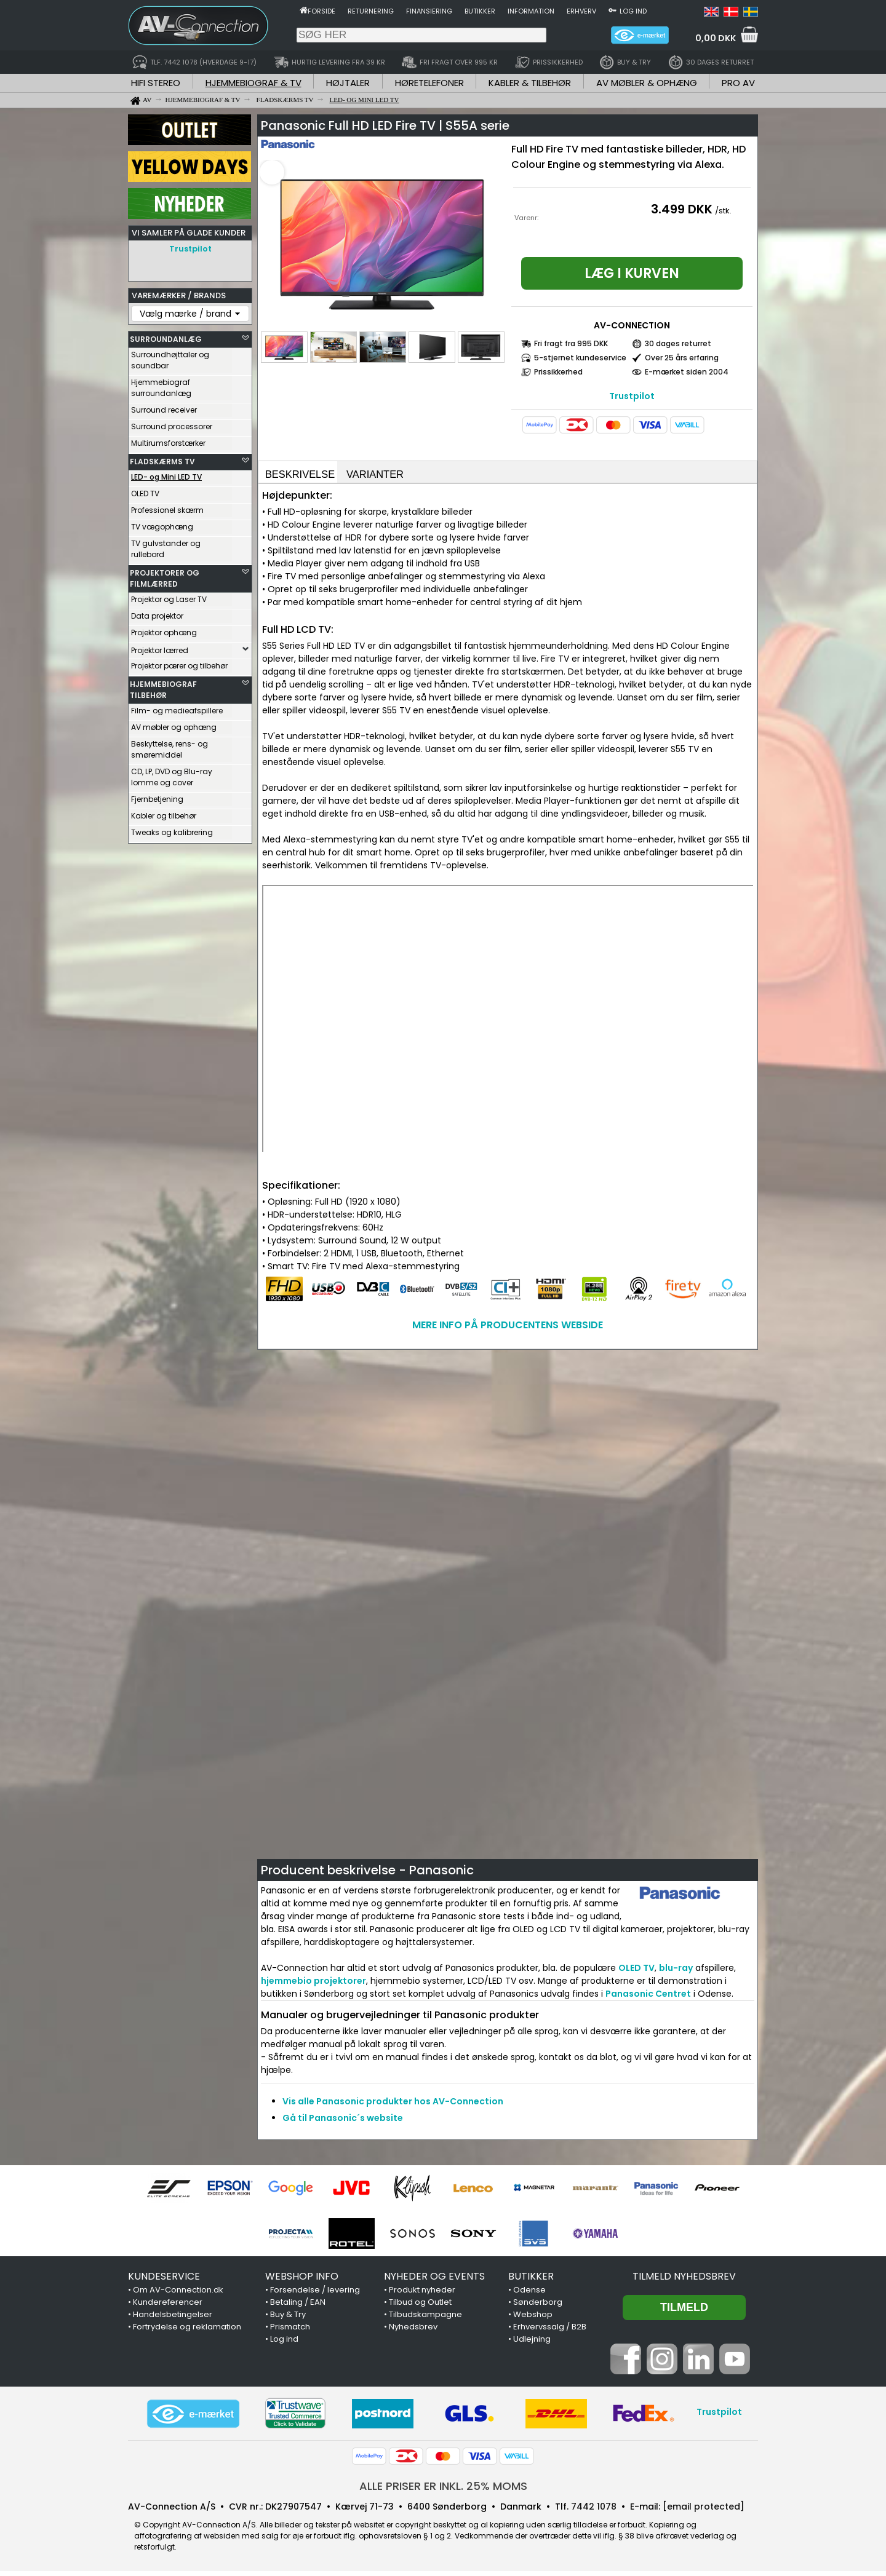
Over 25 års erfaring (682, 357)
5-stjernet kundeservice (580, 357)
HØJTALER (348, 82)
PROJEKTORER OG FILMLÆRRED (164, 575)
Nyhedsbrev (413, 2331)
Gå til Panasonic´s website (342, 2123)
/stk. (723, 210)
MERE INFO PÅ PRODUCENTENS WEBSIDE (507, 1330)
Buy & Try (288, 2319)
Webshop (533, 2319)
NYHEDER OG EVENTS (434, 2281)
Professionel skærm (167, 507)
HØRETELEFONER (429, 82)
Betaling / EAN (297, 2307)
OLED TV (145, 490)
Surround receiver (164, 407)
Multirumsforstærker (168, 440)
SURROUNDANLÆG (166, 336)
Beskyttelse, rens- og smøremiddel (169, 746)
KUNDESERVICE (164, 2281)
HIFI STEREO (155, 82)
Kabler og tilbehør (163, 812)
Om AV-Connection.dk (178, 2295)
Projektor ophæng (164, 629)
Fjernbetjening (157, 796)
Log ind (633, 11)
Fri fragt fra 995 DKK (571, 343)
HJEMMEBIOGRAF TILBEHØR (163, 686)
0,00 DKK (715, 38)
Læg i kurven (632, 273)
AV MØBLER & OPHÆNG (646, 82)
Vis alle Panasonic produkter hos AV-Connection (392, 2106)
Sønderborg (537, 2307)
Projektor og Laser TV (169, 596)
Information (531, 11)
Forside (321, 11)
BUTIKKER (531, 2281)
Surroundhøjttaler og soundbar (170, 357)
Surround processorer (171, 423)
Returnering (371, 11)
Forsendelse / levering (315, 2295)
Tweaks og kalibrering (172, 829)
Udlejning (532, 2344)
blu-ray (676, 1973)
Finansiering (429, 11)
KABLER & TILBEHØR (530, 82)
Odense (529, 2295)
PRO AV (738, 82)
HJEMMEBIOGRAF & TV (253, 82)
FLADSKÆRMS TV (162, 458)
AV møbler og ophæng (174, 724)
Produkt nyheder (422, 2295)
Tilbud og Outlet (420, 2307)
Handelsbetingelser (172, 2319)
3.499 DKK (681, 209)
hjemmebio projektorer (313, 1986)
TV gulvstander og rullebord (166, 546)
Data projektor (157, 613)
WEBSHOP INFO (301, 2281)
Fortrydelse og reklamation (187, 2331)
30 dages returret (678, 343)
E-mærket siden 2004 (686, 372)
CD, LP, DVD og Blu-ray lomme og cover (171, 774)
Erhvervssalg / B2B (549, 2331)
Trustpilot (190, 249)
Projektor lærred (159, 647)
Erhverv (581, 11)
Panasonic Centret (648, 1998)
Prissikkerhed (558, 372)
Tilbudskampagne (425, 2319)
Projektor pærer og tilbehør (179, 662)
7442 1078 (594, 2511)
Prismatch (290, 2331)
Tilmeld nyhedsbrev (684, 2281)
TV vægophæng (162, 523)
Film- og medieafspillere (177, 707)
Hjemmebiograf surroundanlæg (161, 384)
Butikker (480, 11)
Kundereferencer (167, 2307)
